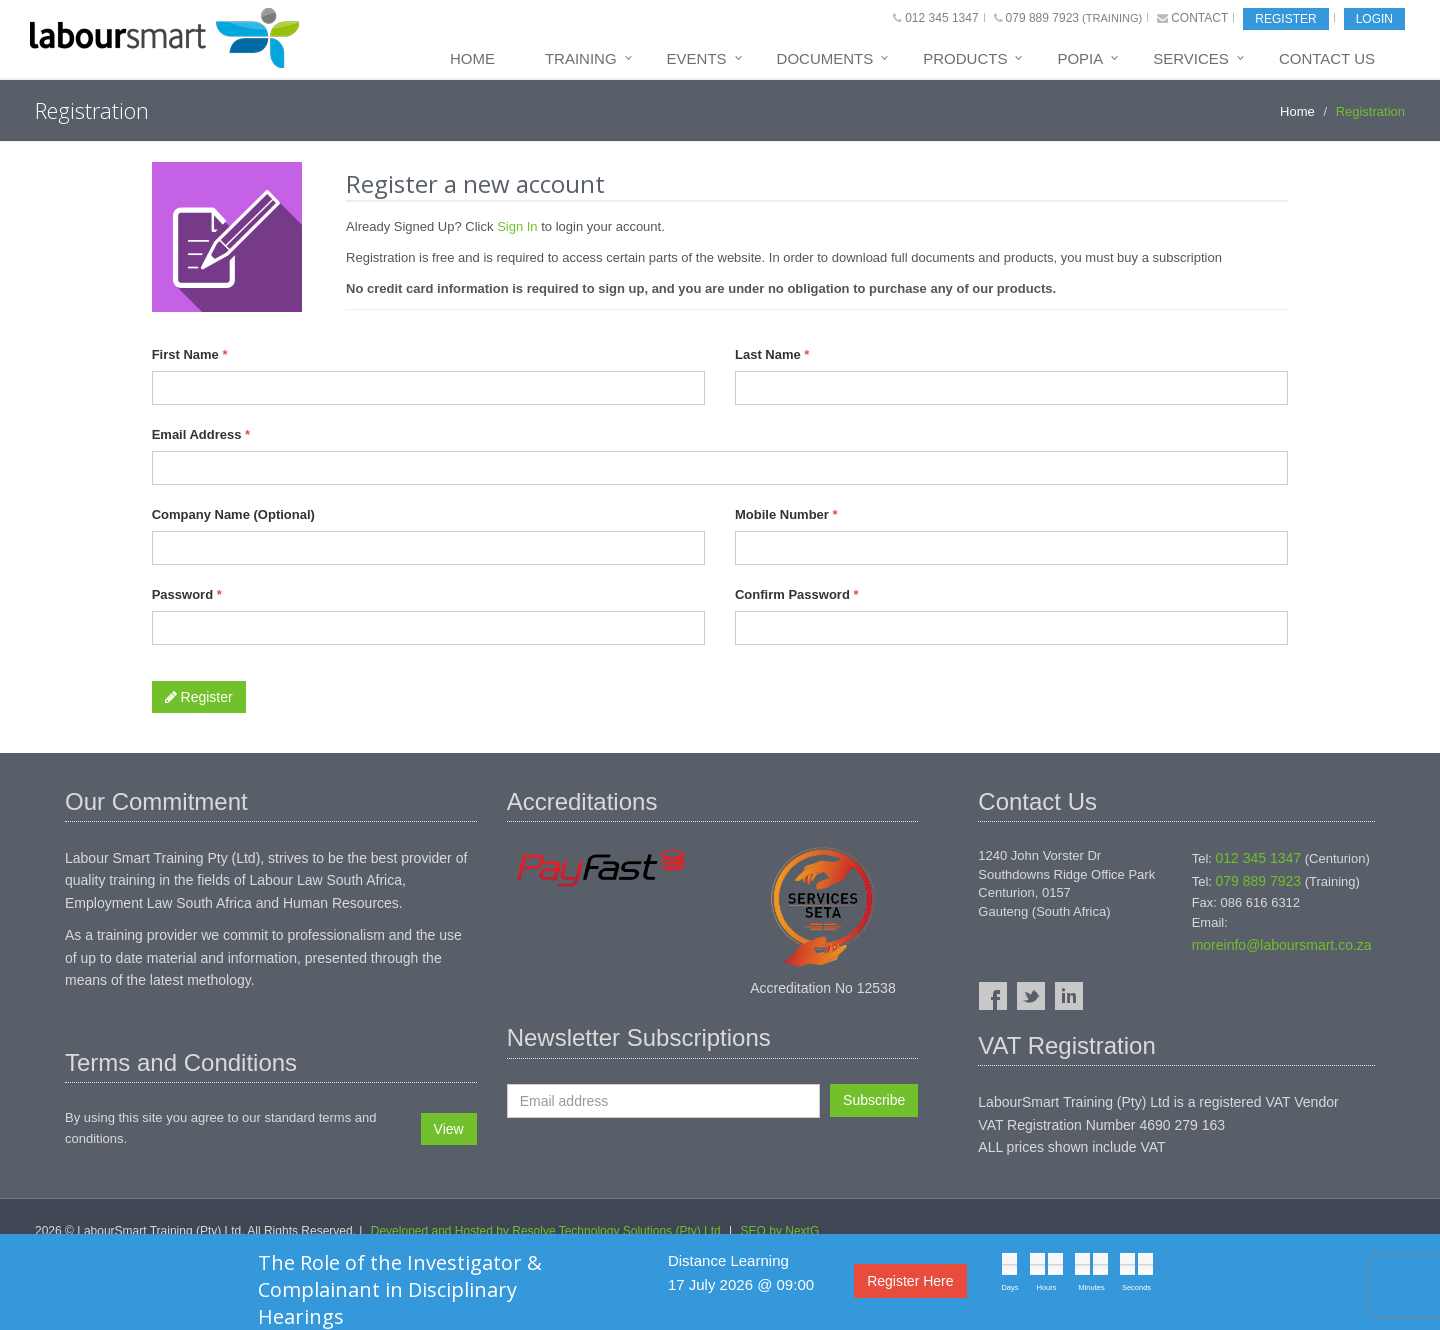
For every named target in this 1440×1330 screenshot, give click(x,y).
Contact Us (1327, 58)
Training (581, 58)
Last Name (772, 354)
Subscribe (874, 1100)
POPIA (1080, 58)
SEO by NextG (780, 1231)
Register (1285, 19)
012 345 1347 (941, 18)
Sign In (517, 226)
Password (187, 594)
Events (697, 58)
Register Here (910, 1281)
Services (1191, 58)
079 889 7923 (1042, 18)
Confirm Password (797, 594)
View (449, 1129)
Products (965, 58)
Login (1374, 19)
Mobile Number (786, 514)
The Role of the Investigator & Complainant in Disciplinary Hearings (400, 1289)
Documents (825, 58)
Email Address (201, 434)
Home (472, 58)
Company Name (233, 514)
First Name (190, 354)
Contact (1199, 18)
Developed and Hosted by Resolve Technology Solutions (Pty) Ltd (546, 1231)
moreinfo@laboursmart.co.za (1282, 945)
